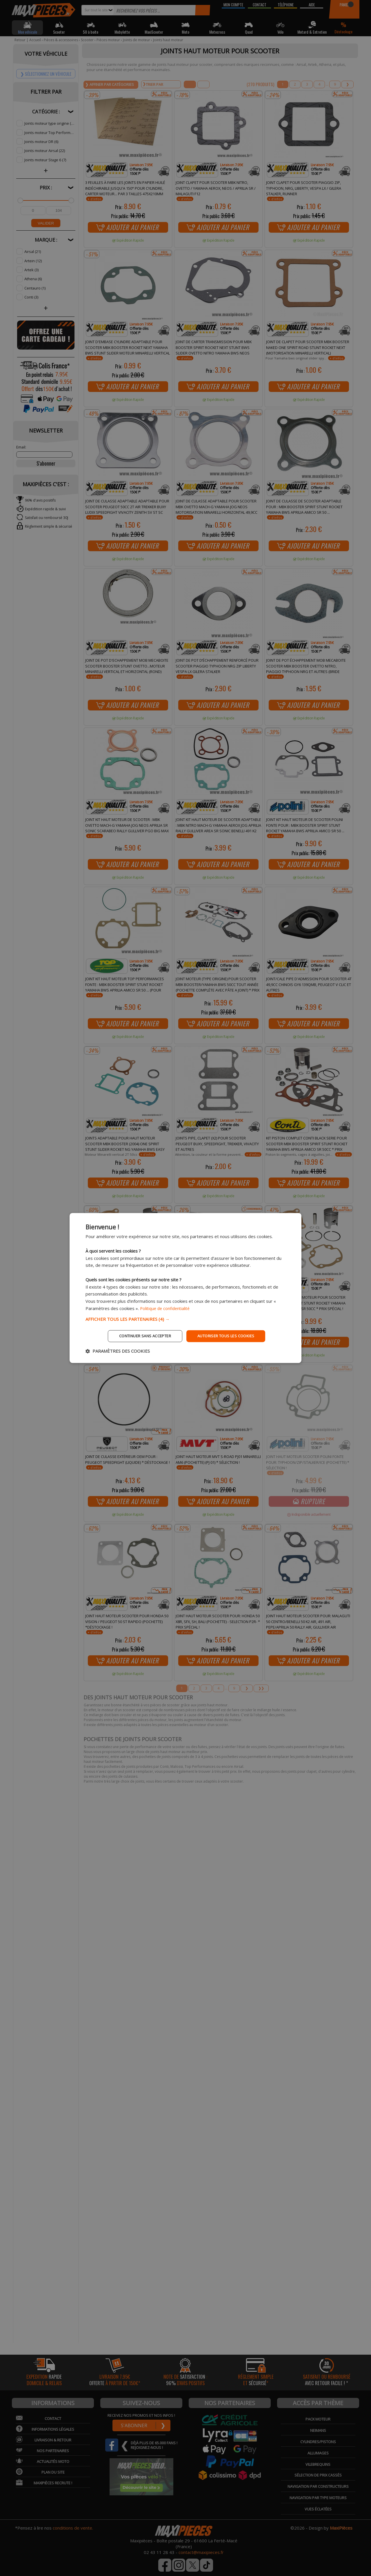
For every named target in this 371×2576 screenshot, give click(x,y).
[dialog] (185, 1288)
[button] (185, 1318)
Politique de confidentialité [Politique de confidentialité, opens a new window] (166, 1308)
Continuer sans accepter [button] (141, 1335)
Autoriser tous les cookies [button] (229, 1335)
